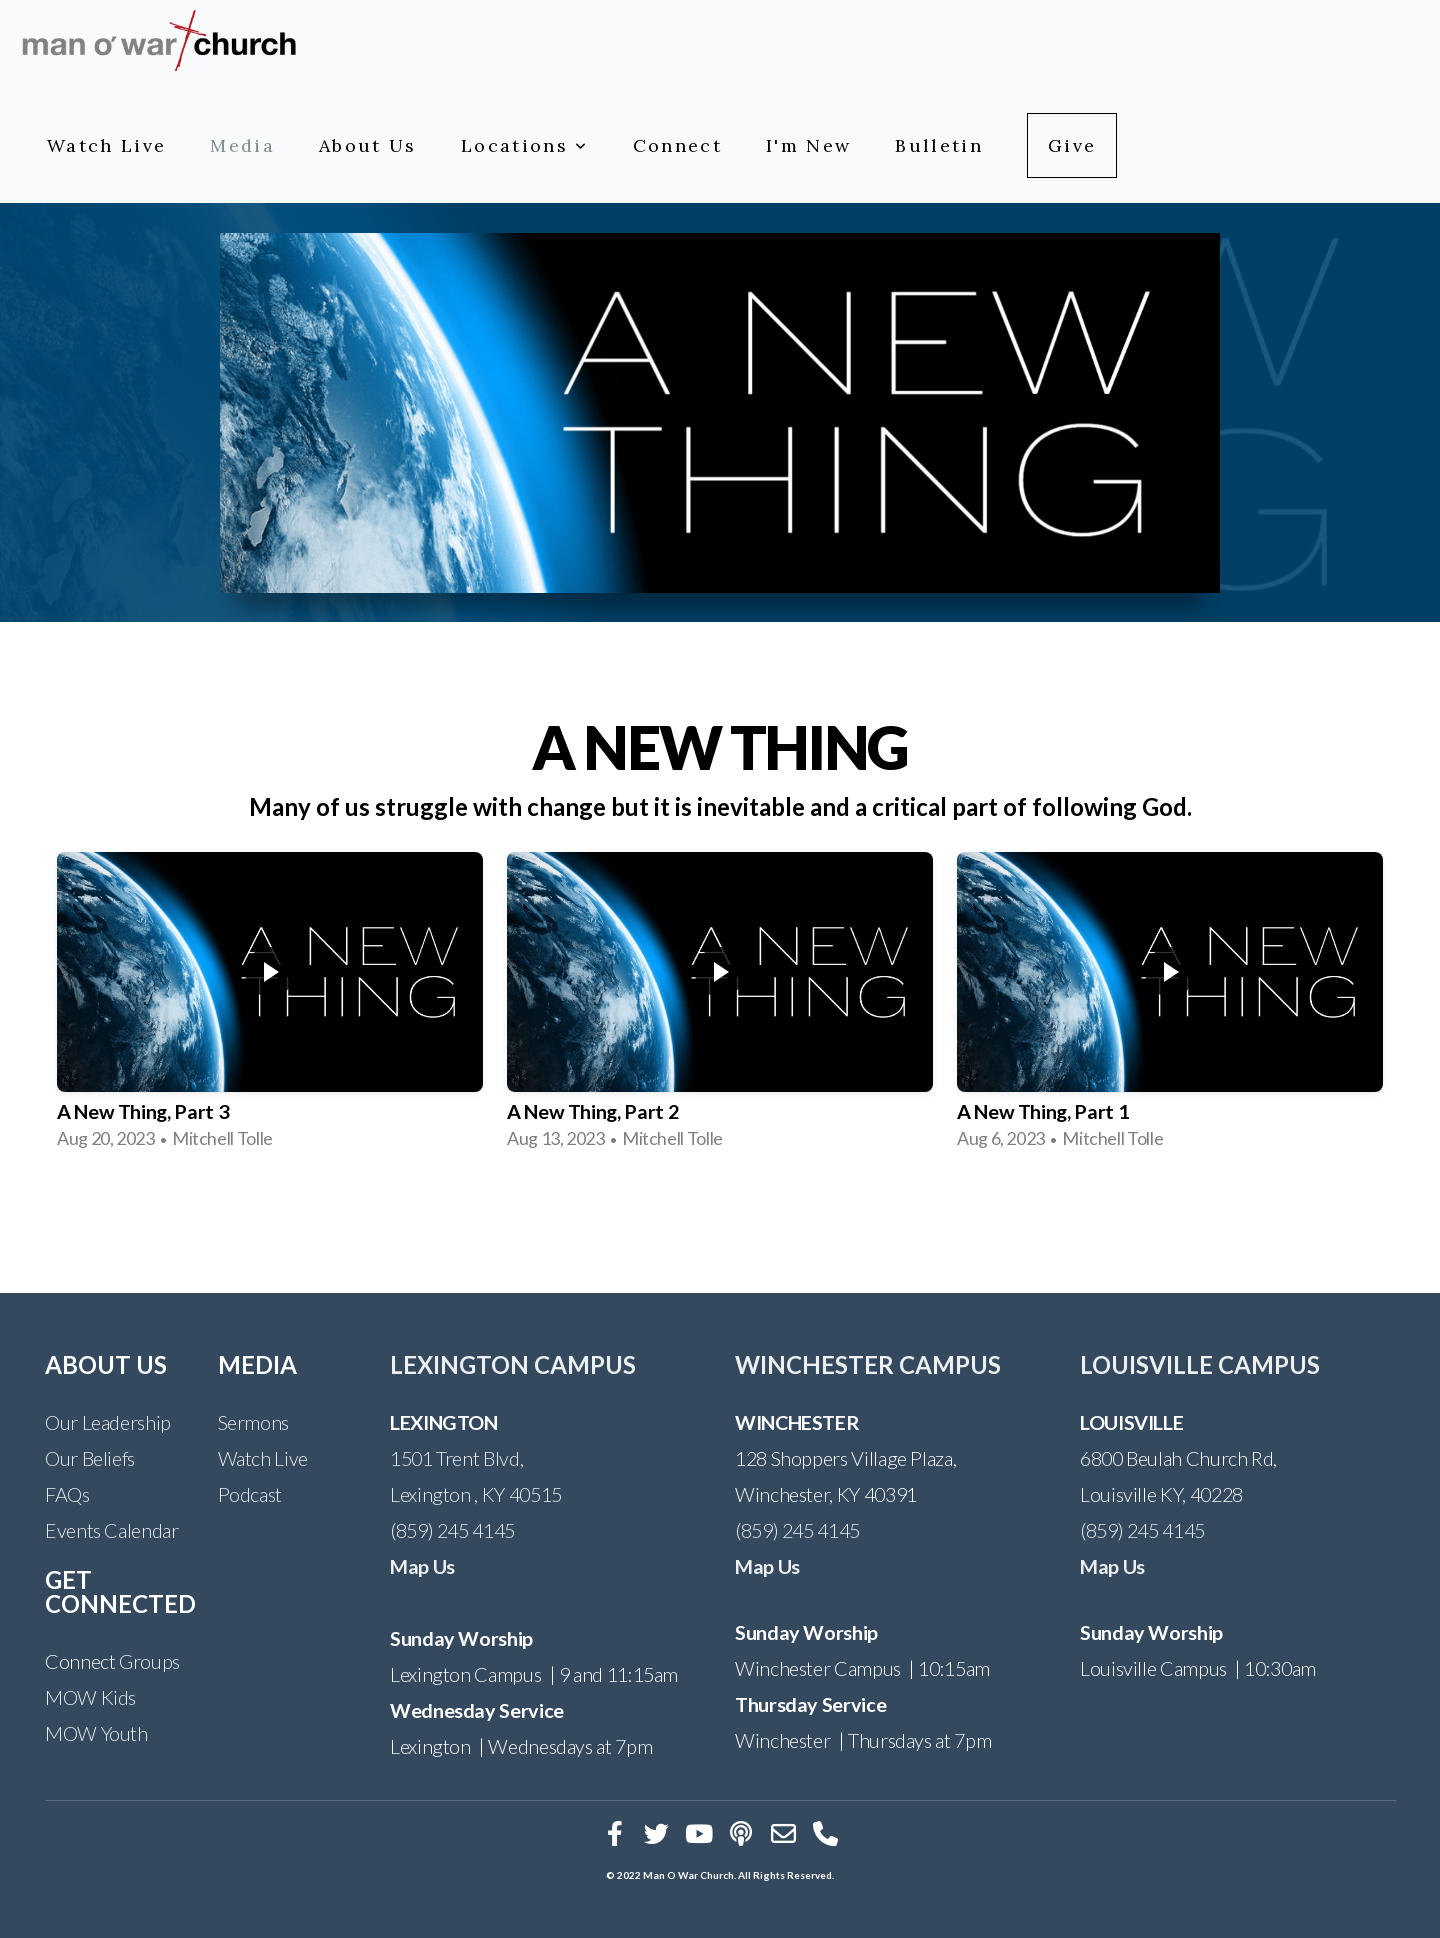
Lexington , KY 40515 (476, 1494)
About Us (368, 145)
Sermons (253, 1422)
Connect (677, 145)
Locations (525, 145)
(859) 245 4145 (452, 1530)
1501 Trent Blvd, (456, 1458)
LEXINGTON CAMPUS (513, 1364)
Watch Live (106, 145)
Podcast (250, 1494)
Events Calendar (112, 1530)
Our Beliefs (90, 1458)
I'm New (808, 145)
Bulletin (939, 145)
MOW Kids (90, 1697)
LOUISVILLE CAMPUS (1200, 1364)
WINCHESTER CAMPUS (868, 1364)
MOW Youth (96, 1733)
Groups (149, 1661)
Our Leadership (108, 1422)
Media (242, 145)
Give (1072, 145)
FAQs (67, 1494)
